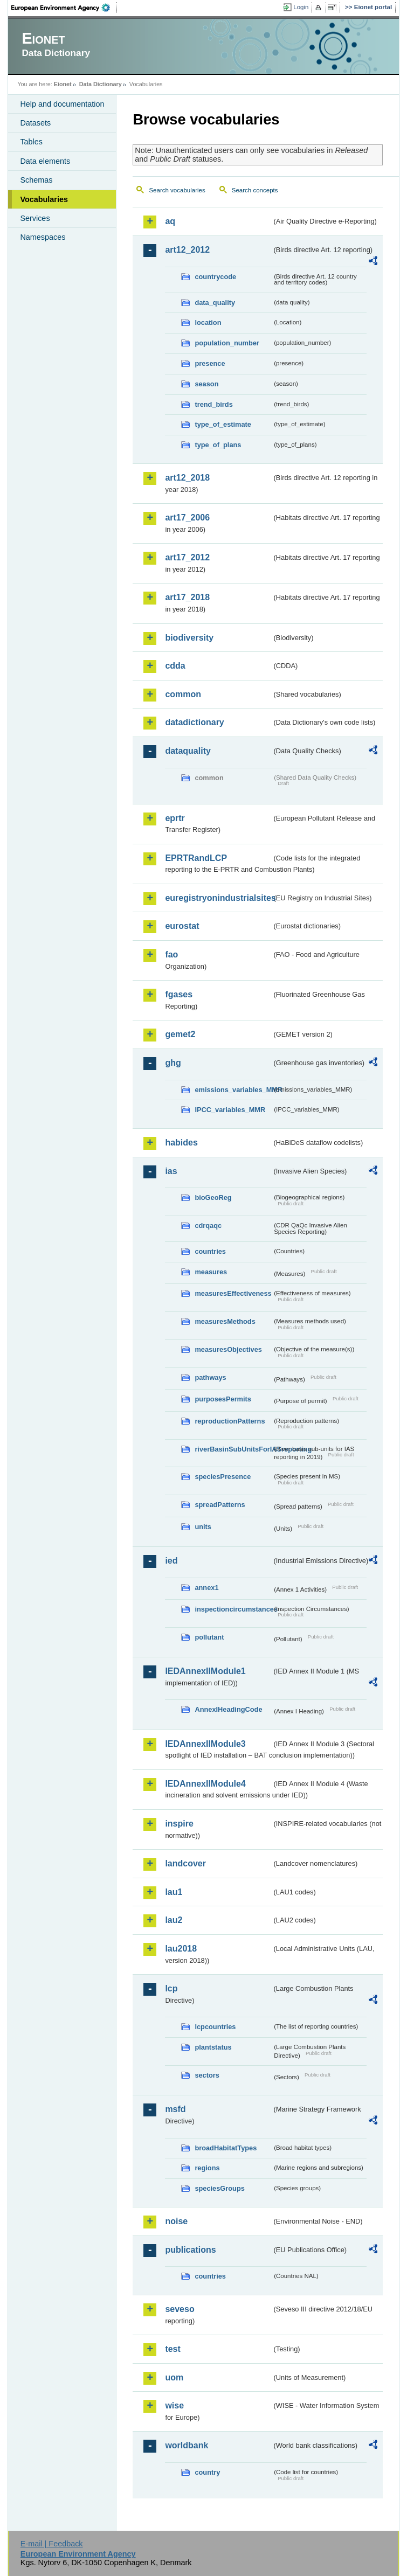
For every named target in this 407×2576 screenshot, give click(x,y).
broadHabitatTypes (226, 2148)
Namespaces (42, 237)
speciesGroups (219, 2188)
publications (190, 2249)
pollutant (209, 1637)
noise (176, 2221)
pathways (210, 1377)
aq (170, 221)
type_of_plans (218, 445)
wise (174, 2405)
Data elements (45, 161)
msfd (175, 2109)
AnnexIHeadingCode (228, 1709)
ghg (173, 1062)
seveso (179, 2309)
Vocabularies (44, 199)
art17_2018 (187, 597)
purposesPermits (223, 1399)
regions (207, 2168)
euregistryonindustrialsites (218, 897)
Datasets (35, 123)
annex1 (206, 1588)
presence (210, 363)
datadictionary (194, 722)
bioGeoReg (213, 1197)
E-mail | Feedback (51, 2543)
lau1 (173, 1892)
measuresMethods (225, 1321)
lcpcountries (215, 2027)
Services (35, 218)
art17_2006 (187, 517)
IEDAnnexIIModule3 (205, 1743)
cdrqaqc (208, 1225)
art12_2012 (187, 249)
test (172, 2348)
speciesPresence (223, 1477)
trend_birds (213, 404)
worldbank (186, 2445)
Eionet (63, 84)
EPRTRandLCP (196, 858)
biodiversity (189, 637)
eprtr (174, 818)
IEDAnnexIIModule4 (205, 1783)
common (183, 694)
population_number (227, 343)
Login (300, 7)
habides (181, 1142)
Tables (31, 141)
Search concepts (255, 190)
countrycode (215, 277)
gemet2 (180, 1034)
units (203, 1527)
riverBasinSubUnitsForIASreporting (233, 1449)
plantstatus (213, 2047)
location (208, 322)
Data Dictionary (100, 84)
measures (211, 1272)
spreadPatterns (220, 1505)
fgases (178, 994)
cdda (175, 665)
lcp (171, 1988)
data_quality (215, 302)
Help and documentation (62, 104)
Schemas (36, 180)
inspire (179, 1823)
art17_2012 (187, 557)
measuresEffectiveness (233, 1293)
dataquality (187, 750)
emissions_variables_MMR (233, 1090)
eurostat (182, 926)
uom (174, 2377)
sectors (207, 2075)
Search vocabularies (177, 190)
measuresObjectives (228, 1349)
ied (171, 1560)
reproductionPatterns (230, 1421)
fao (171, 954)
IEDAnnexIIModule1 (205, 1671)
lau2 (173, 1920)
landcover (185, 1863)
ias (171, 1171)
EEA (64, 7)
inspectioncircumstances (233, 1609)
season (206, 384)
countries (210, 1251)
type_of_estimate (223, 424)
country (207, 2472)
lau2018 (181, 1948)
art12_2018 (187, 477)
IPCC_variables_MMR (230, 1110)
